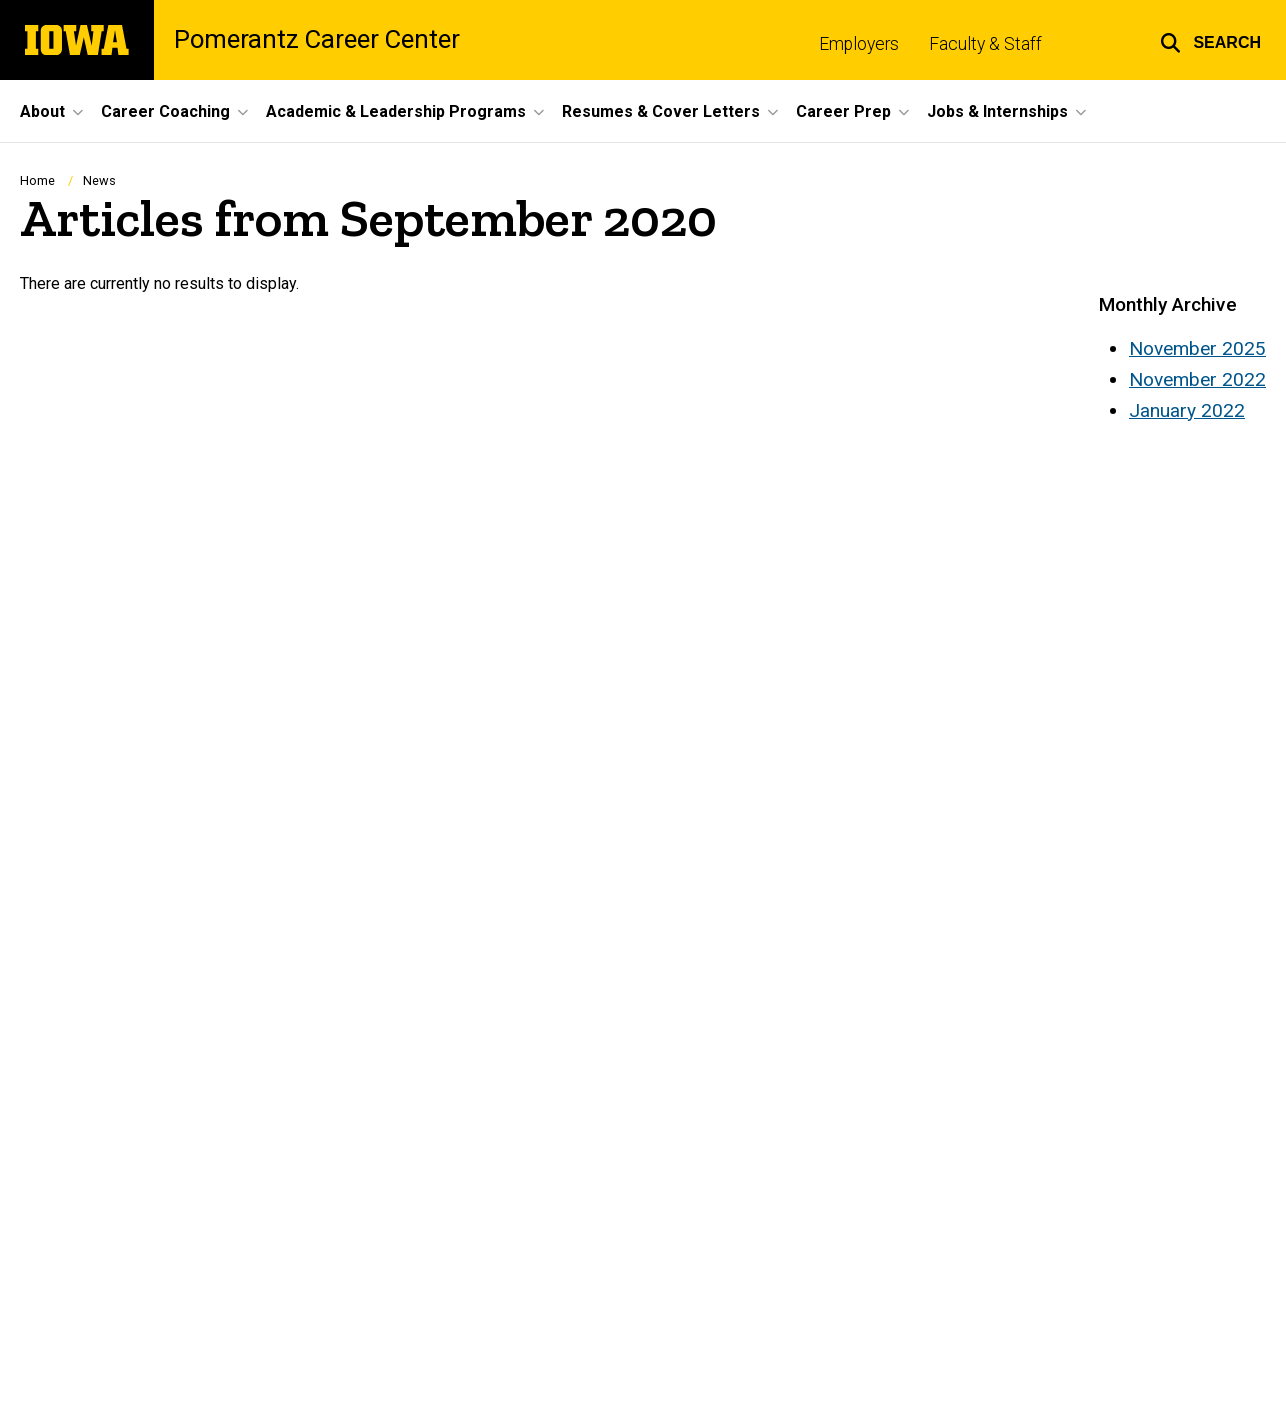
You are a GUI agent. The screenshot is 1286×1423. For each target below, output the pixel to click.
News (99, 180)
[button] (1210, 40)
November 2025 (1197, 348)
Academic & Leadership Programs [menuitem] (396, 111)
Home (37, 180)
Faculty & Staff (985, 44)
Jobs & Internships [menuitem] (997, 111)
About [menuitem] (42, 111)
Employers (859, 44)
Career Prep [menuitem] (843, 111)
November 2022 (1197, 379)
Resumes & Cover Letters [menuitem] (661, 111)
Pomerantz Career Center (317, 40)
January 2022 (1187, 410)
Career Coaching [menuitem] (165, 111)
